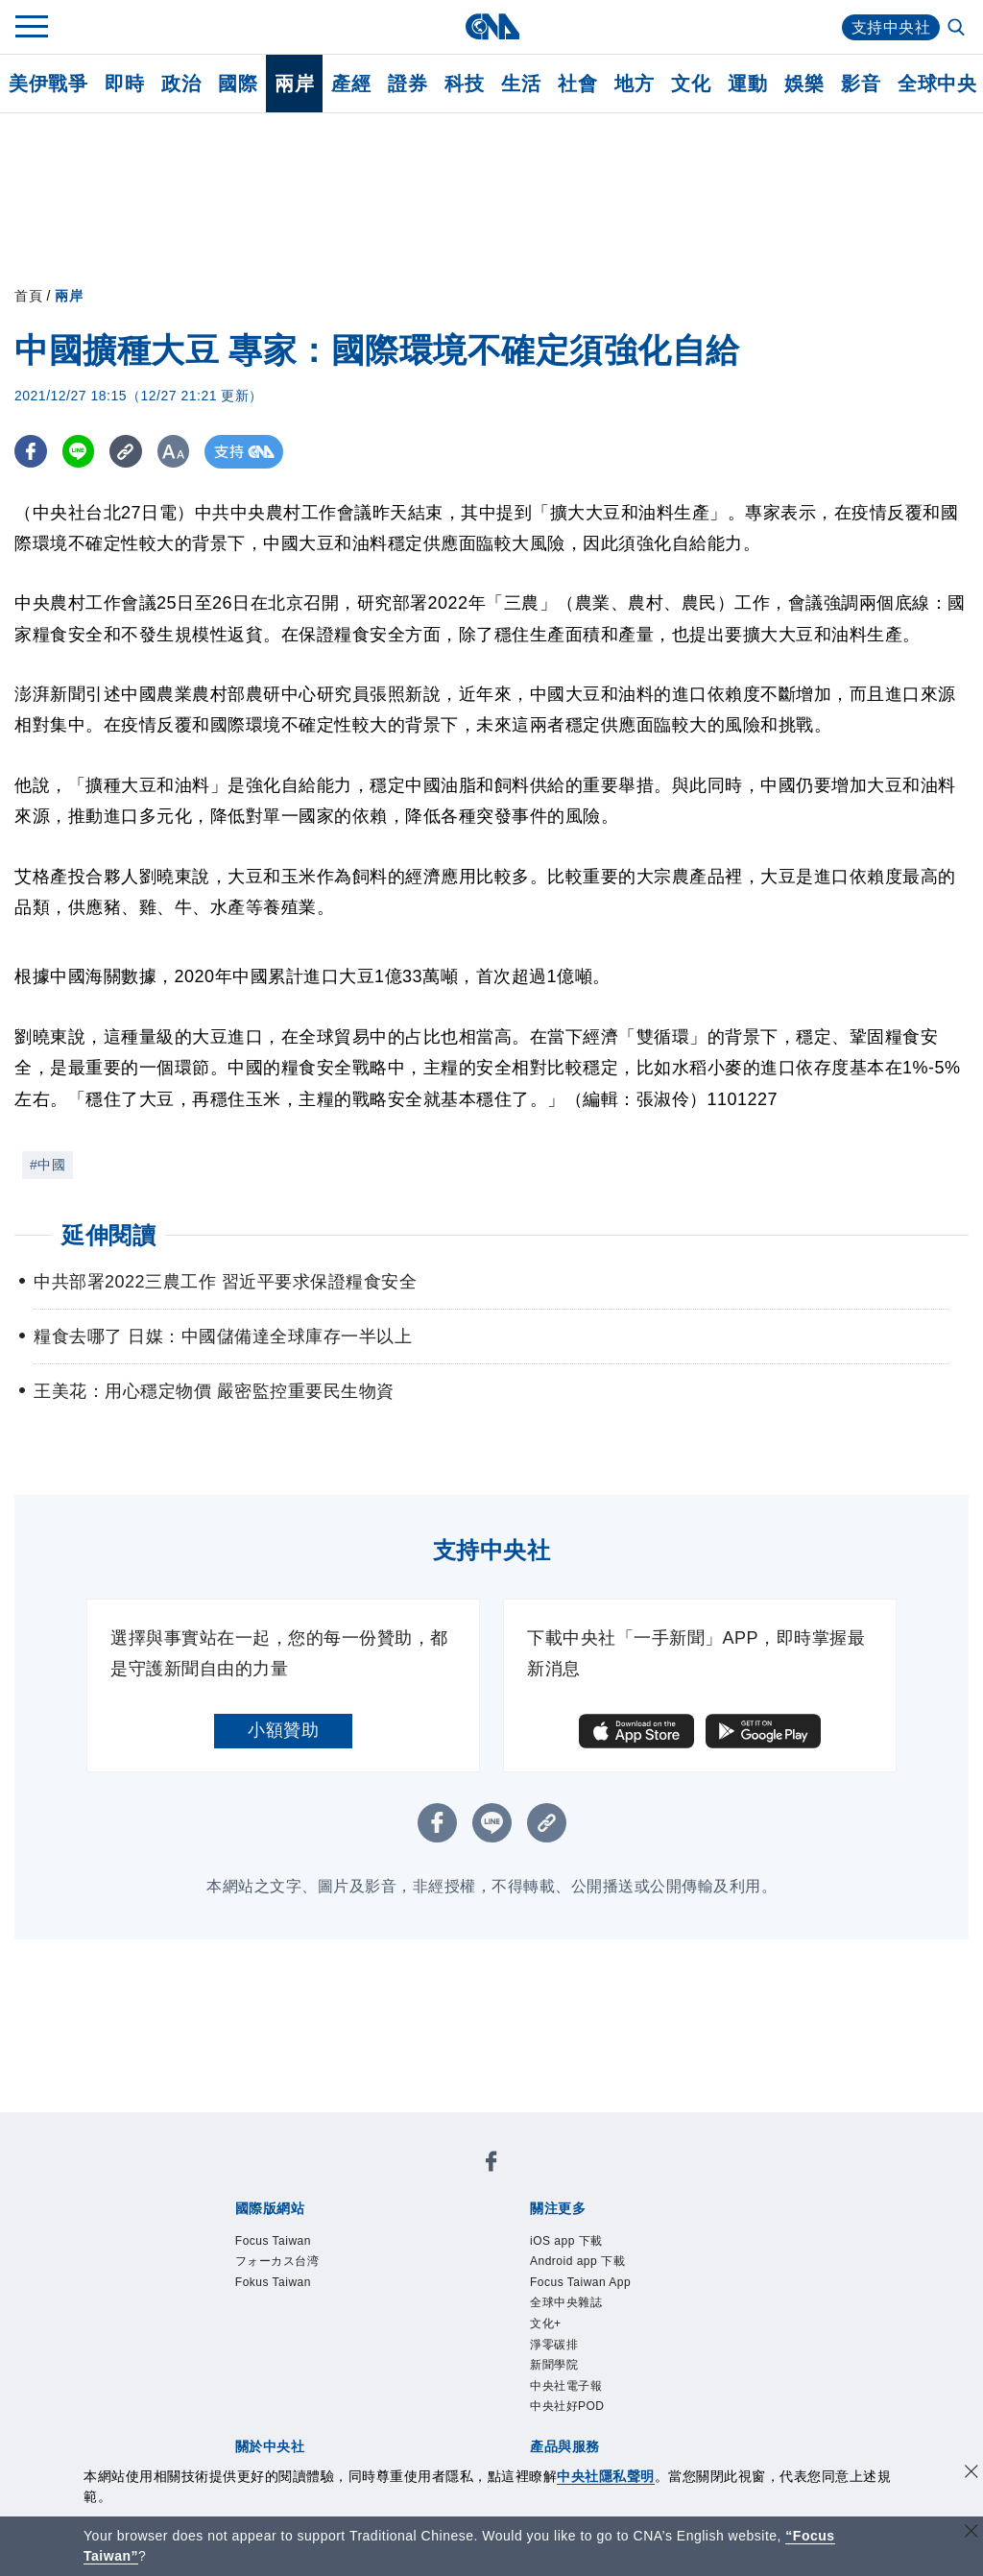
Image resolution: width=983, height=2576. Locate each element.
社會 (577, 83)
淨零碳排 (554, 2344)
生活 (520, 83)
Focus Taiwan (273, 2241)
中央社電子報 (566, 2386)
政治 (181, 83)
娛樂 (804, 83)
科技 (464, 83)
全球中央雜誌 (566, 2302)
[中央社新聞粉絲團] (491, 2165)
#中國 (47, 1164)
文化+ (546, 2323)
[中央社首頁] (492, 26)
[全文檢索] (958, 28)
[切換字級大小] (178, 452)
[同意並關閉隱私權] (971, 2474)
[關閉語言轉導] (971, 2533)
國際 (237, 83)
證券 (407, 83)
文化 (690, 83)
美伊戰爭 (48, 83)
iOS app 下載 (566, 2241)
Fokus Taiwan (273, 2282)
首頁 (28, 295)
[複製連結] (129, 452)
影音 (860, 83)
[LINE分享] (80, 452)
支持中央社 (891, 27)
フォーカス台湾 (277, 2261)
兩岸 (294, 83)
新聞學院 (554, 2364)
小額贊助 (283, 1730)
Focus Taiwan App (580, 2282)
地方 (634, 83)
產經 (351, 83)
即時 (124, 83)
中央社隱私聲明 (606, 2476)
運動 (747, 83)
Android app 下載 (577, 2261)
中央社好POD (567, 2406)
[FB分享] (31, 452)
